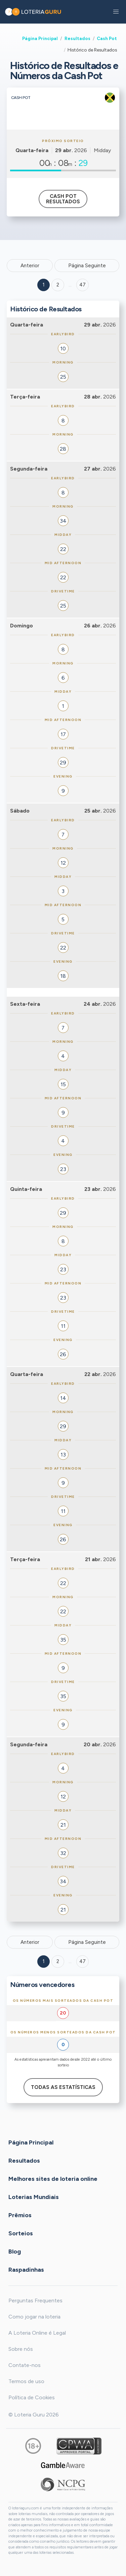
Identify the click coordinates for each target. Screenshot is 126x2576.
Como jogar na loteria (34, 2316)
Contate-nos (24, 2365)
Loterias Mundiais (33, 2197)
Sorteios (20, 2233)
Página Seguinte (87, 266)
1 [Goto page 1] (44, 285)
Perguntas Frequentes (35, 2300)
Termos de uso (26, 2381)
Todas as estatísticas (63, 2087)
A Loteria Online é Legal (37, 2333)
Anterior (29, 266)
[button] (116, 12)
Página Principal (40, 38)
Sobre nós (20, 2349)
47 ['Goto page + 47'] (82, 285)
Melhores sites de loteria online (52, 2179)
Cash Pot (107, 38)
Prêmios (20, 2215)
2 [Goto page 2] (57, 285)
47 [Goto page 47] (82, 1961)
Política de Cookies (31, 2397)
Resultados (77, 38)
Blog (14, 2251)
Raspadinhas (26, 2269)
